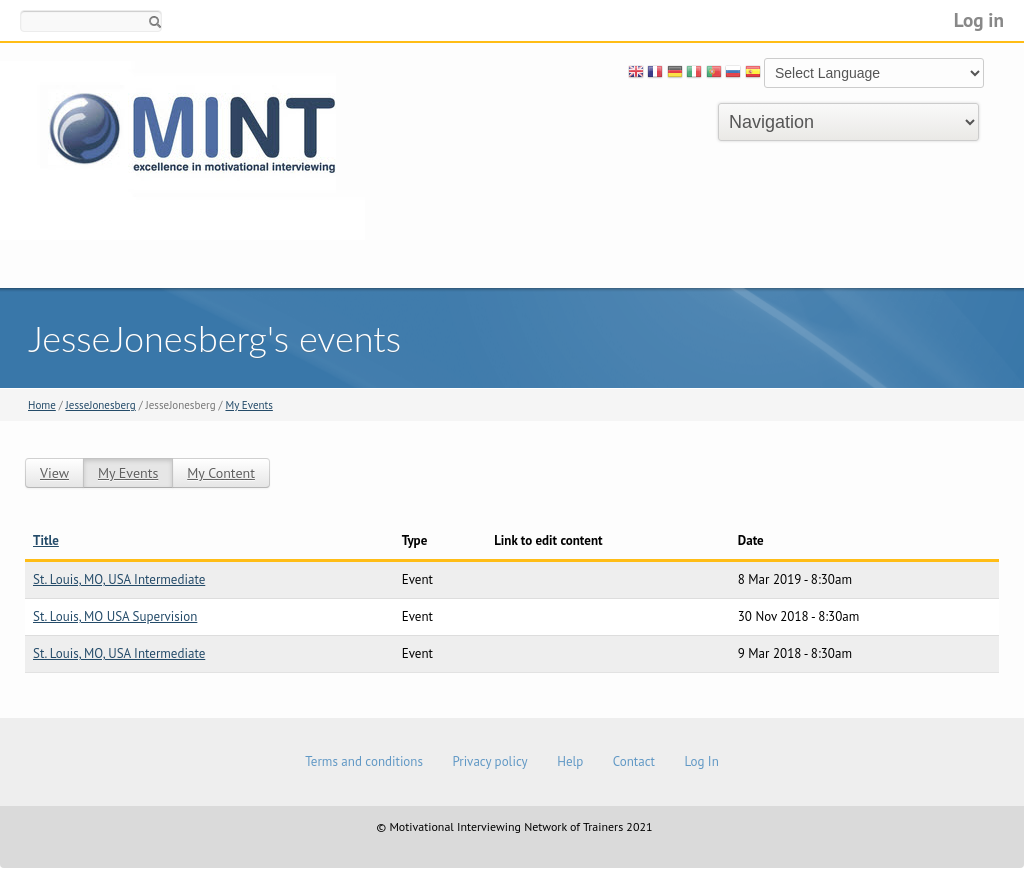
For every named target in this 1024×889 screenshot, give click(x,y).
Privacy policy (489, 761)
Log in (979, 19)
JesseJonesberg (101, 405)
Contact (634, 761)
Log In (701, 761)
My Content (221, 473)
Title (46, 540)
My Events (248, 405)
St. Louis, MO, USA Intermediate (119, 579)
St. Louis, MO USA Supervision (115, 616)
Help (570, 761)
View (54, 473)
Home (42, 405)
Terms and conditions (364, 761)
